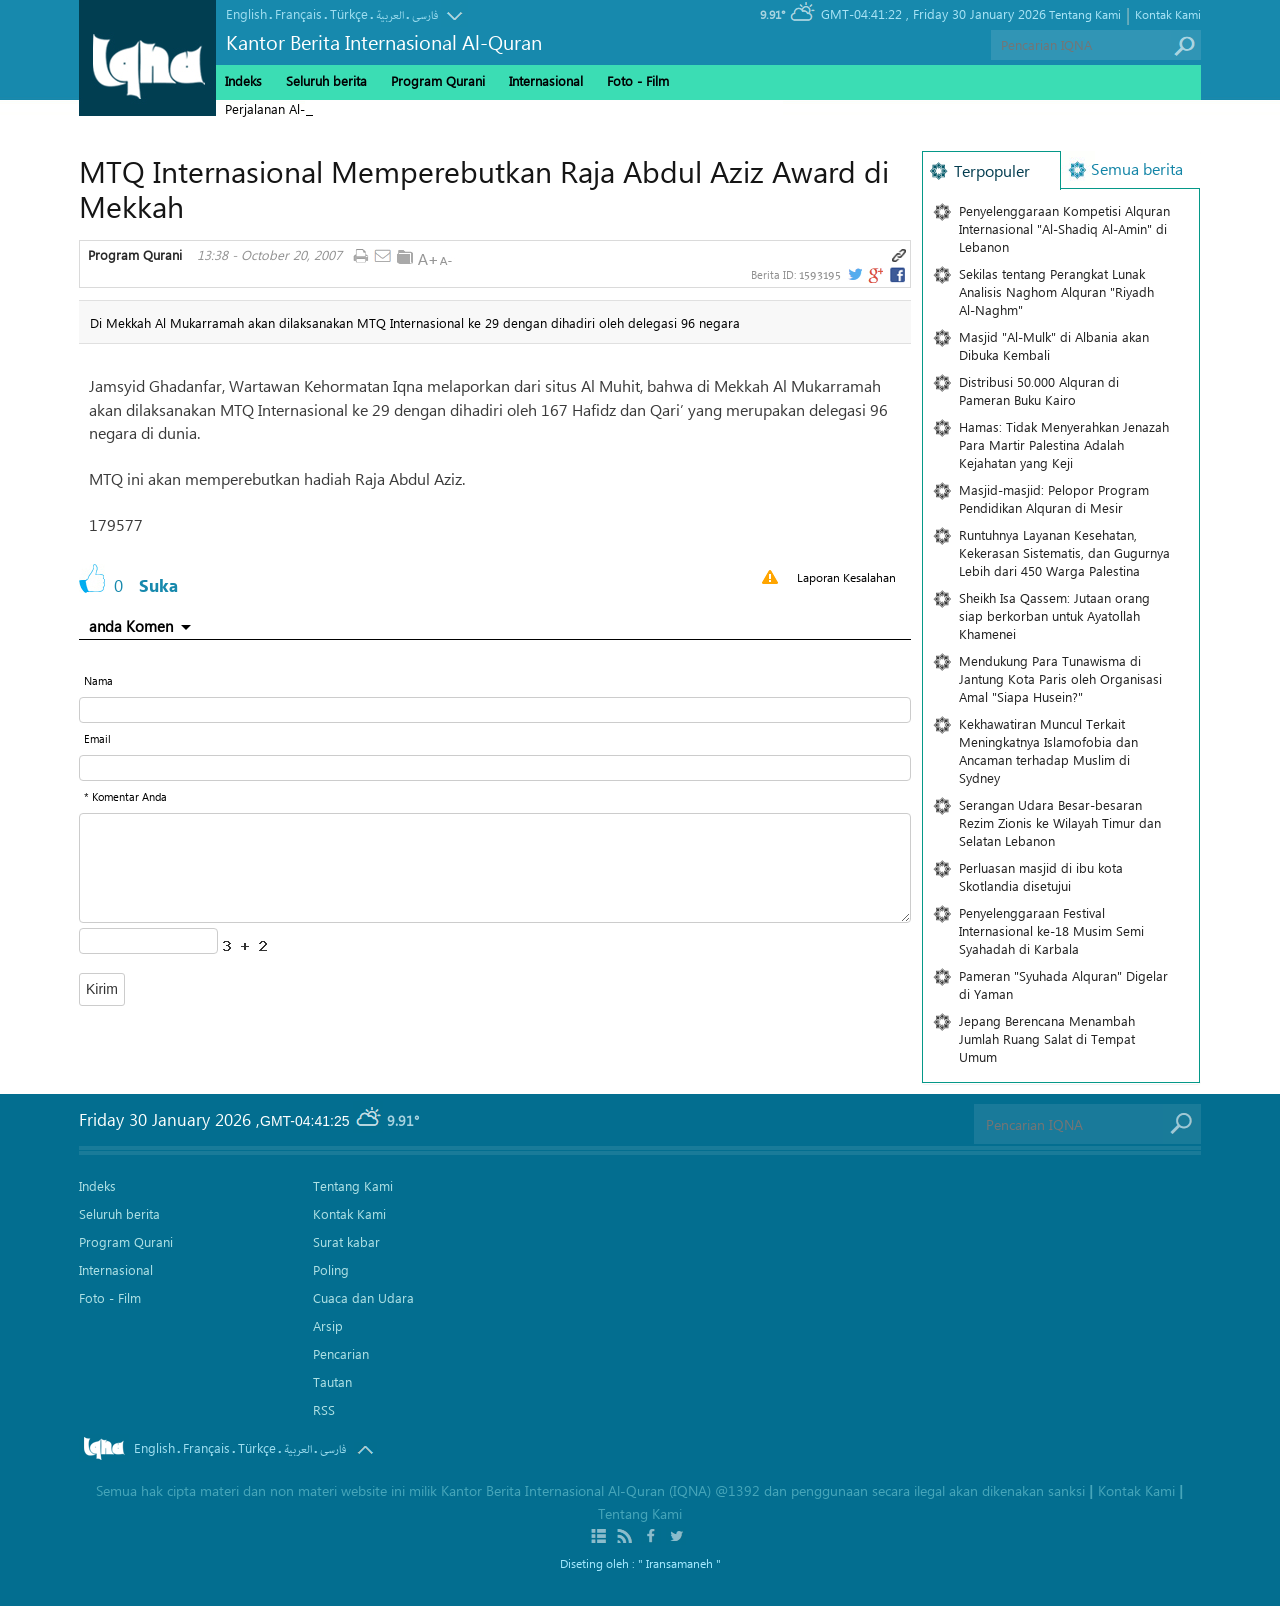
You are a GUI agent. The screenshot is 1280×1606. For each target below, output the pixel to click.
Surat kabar (346, 1241)
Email (97, 738)
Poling (331, 1269)
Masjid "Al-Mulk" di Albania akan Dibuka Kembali (1054, 345)
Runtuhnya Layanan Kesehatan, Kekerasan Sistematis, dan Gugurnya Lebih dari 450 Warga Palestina (1064, 552)
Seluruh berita (326, 80)
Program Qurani (135, 255)
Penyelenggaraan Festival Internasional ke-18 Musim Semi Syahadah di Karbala (1051, 930)
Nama (98, 680)
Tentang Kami (1085, 14)
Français (298, 13)
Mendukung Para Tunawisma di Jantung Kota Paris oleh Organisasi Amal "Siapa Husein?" (1060, 678)
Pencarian (341, 1353)
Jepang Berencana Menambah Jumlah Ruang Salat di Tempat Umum (1047, 1038)
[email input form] (495, 768)
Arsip (328, 1325)
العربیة (390, 15)
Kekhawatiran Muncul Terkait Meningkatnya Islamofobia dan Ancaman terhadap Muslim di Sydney (1048, 750)
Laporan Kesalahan (846, 577)
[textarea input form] (495, 868)
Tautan (332, 1381)
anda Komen (131, 626)
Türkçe (349, 13)
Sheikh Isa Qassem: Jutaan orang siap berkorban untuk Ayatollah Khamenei (1054, 615)
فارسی (425, 15)
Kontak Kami (1168, 14)
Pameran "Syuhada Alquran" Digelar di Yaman (1063, 984)
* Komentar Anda (125, 796)
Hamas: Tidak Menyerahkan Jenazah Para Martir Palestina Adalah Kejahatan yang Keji (1064, 444)
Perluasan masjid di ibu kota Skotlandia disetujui (1041, 876)
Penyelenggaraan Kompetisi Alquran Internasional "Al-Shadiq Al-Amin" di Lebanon (1064, 228)
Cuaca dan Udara (363, 1297)
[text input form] (495, 710)
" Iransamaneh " (679, 1563)
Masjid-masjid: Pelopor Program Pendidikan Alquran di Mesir (1054, 498)
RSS (324, 1409)
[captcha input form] (148, 941)
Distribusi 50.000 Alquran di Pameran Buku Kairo (1039, 390)
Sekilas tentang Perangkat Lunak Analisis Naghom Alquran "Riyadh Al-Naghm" (1056, 291)
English (246, 13)
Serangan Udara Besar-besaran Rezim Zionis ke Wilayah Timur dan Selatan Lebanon (1060, 822)
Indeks (243, 80)
